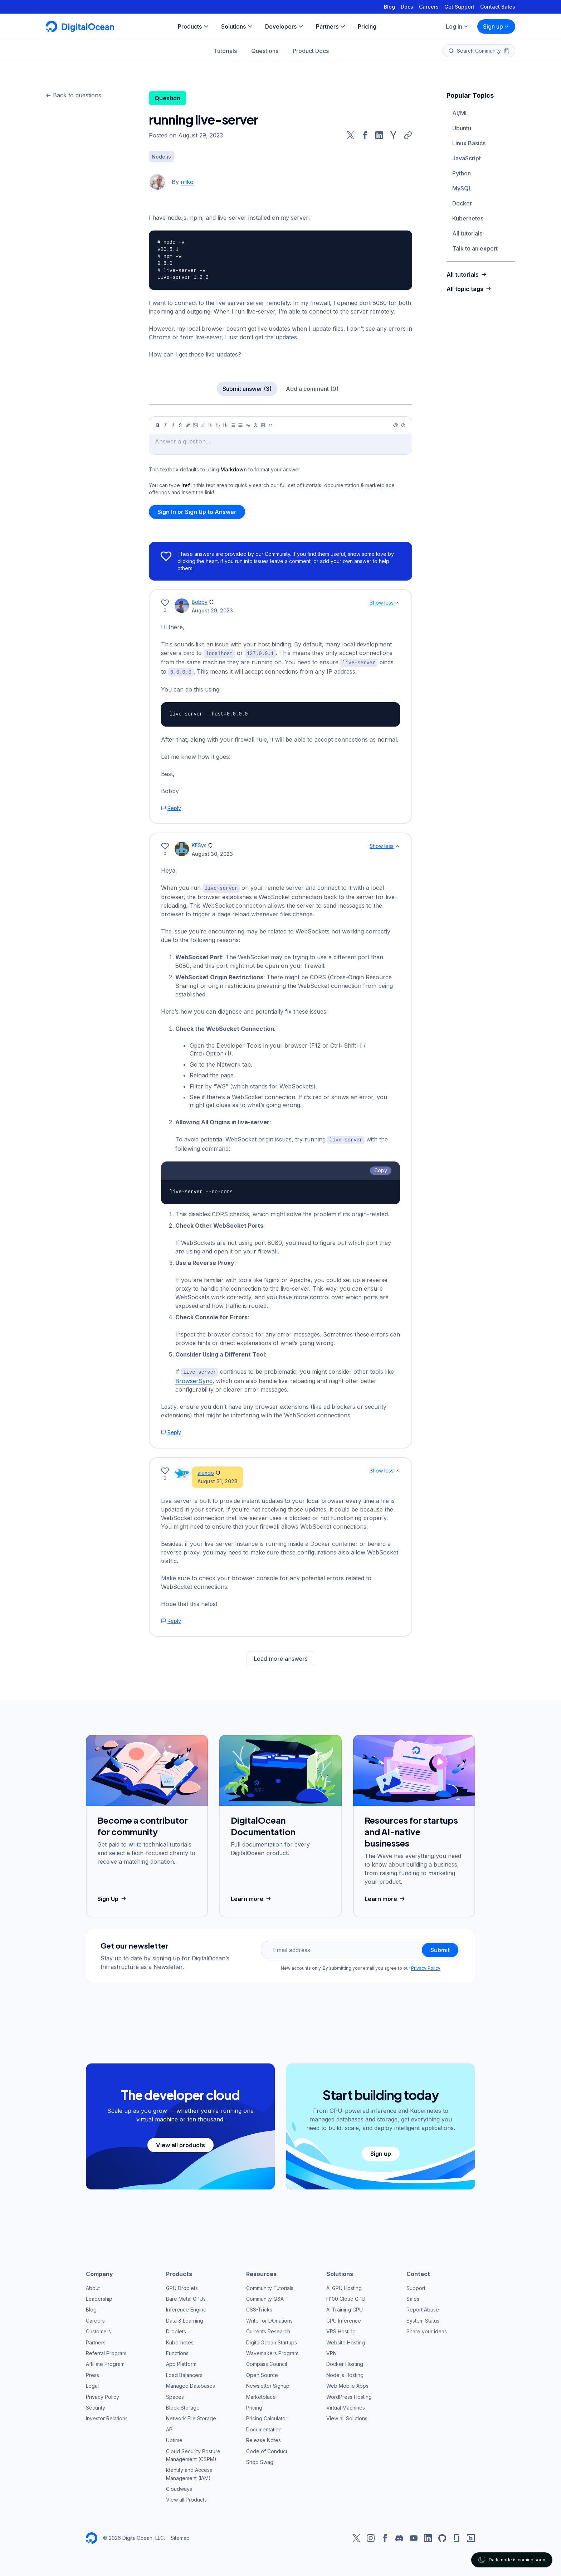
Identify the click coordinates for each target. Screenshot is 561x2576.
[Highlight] (203, 425)
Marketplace (261, 2395)
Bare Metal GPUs (186, 2297)
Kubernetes (467, 218)
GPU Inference (343, 2318)
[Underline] (173, 425)
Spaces (175, 2395)
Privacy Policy (425, 1966)
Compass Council (266, 2362)
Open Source (262, 2373)
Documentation (264, 2427)
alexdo (205, 1471)
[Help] (403, 425)
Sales (412, 2297)
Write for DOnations (269, 2318)
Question (167, 98)
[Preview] (396, 425)
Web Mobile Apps (347, 2384)
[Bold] (158, 425)
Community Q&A (265, 2297)
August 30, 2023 (212, 853)
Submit (440, 1947)
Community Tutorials (269, 2286)
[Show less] (397, 602)
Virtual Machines (345, 2405)
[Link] (188, 425)
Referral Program (106, 2351)
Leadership (99, 2297)
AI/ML (460, 113)
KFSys (199, 844)
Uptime (174, 2438)
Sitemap (180, 2536)
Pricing (254, 2405)
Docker (462, 203)
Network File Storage (191, 2416)
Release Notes (263, 2438)
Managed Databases (190, 2384)
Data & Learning (184, 2318)
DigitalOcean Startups (271, 2340)
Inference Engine (186, 2307)
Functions (177, 2351)
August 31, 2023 (217, 1479)
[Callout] (255, 425)
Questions (264, 50)
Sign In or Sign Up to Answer (196, 511)
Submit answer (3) (247, 388)
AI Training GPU (344, 2307)
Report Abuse (422, 2307)
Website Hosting (345, 2340)
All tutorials (467, 233)
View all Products (186, 2497)
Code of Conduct (266, 2449)
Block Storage (183, 2405)
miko (187, 181)
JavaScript (466, 158)
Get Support (459, 7)
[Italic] (165, 425)
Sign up (496, 26)
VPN (331, 2351)
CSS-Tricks (259, 2307)
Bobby (200, 602)
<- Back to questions (73, 95)
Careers (429, 7)
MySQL (462, 188)
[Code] (270, 425)
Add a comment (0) (312, 388)
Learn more (252, 1896)
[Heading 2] (218, 425)
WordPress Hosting (349, 2395)
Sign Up (112, 1896)
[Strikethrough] (180, 425)
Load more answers (281, 1656)
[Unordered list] (233, 425)
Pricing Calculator (266, 2416)
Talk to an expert (475, 248)
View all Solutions (346, 2416)
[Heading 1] (210, 425)
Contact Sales (497, 7)
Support (415, 2286)
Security (95, 2405)
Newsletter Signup (267, 2384)
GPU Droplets (182, 2286)
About (93, 2286)
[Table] (263, 425)
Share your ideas (426, 2329)
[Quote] (248, 425)
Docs (407, 7)
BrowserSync (194, 1378)
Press (92, 2373)
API (170, 2427)
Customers (98, 2329)
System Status (422, 2318)
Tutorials (225, 50)
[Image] (195, 425)
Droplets (176, 2329)
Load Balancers (184, 2373)
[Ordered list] (240, 425)
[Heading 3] (225, 425)
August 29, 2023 (212, 610)
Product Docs (311, 50)
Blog (389, 7)
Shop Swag (259, 2460)
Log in (457, 26)
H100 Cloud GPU (345, 2297)
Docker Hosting (344, 2362)
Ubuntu (461, 128)
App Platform (181, 2362)
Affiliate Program (105, 2362)
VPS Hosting (341, 2329)
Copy (380, 1168)
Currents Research (268, 2329)
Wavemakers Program (272, 2351)
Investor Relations (107, 2416)
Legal (92, 2384)
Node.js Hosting (345, 2373)
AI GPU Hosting (344, 2286)
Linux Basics (469, 143)
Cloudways (179, 2487)
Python (461, 173)
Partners (96, 2340)
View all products (180, 2142)
